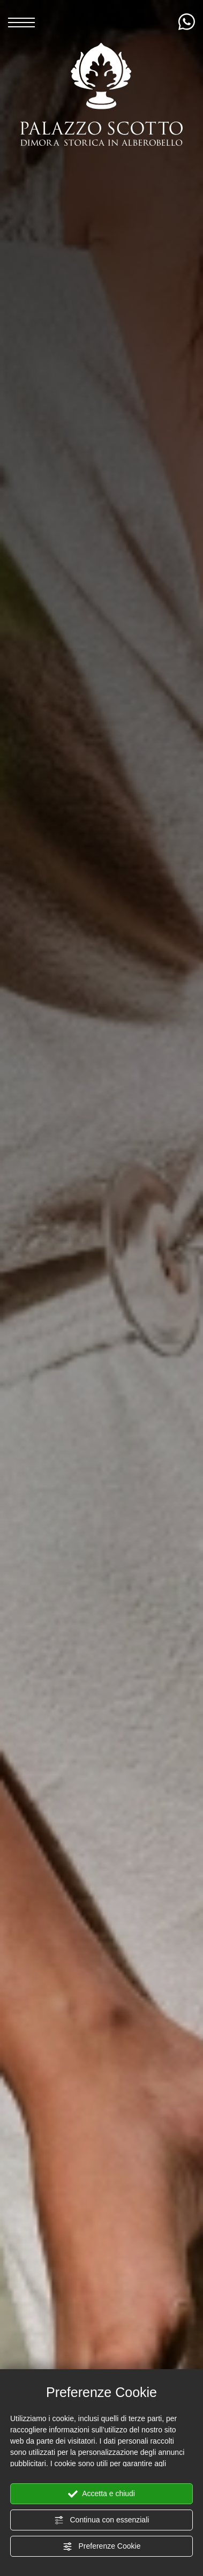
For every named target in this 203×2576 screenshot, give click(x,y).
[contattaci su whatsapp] (186, 21)
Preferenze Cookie (102, 2546)
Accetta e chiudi (101, 2494)
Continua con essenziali (101, 2520)
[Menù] (21, 21)
